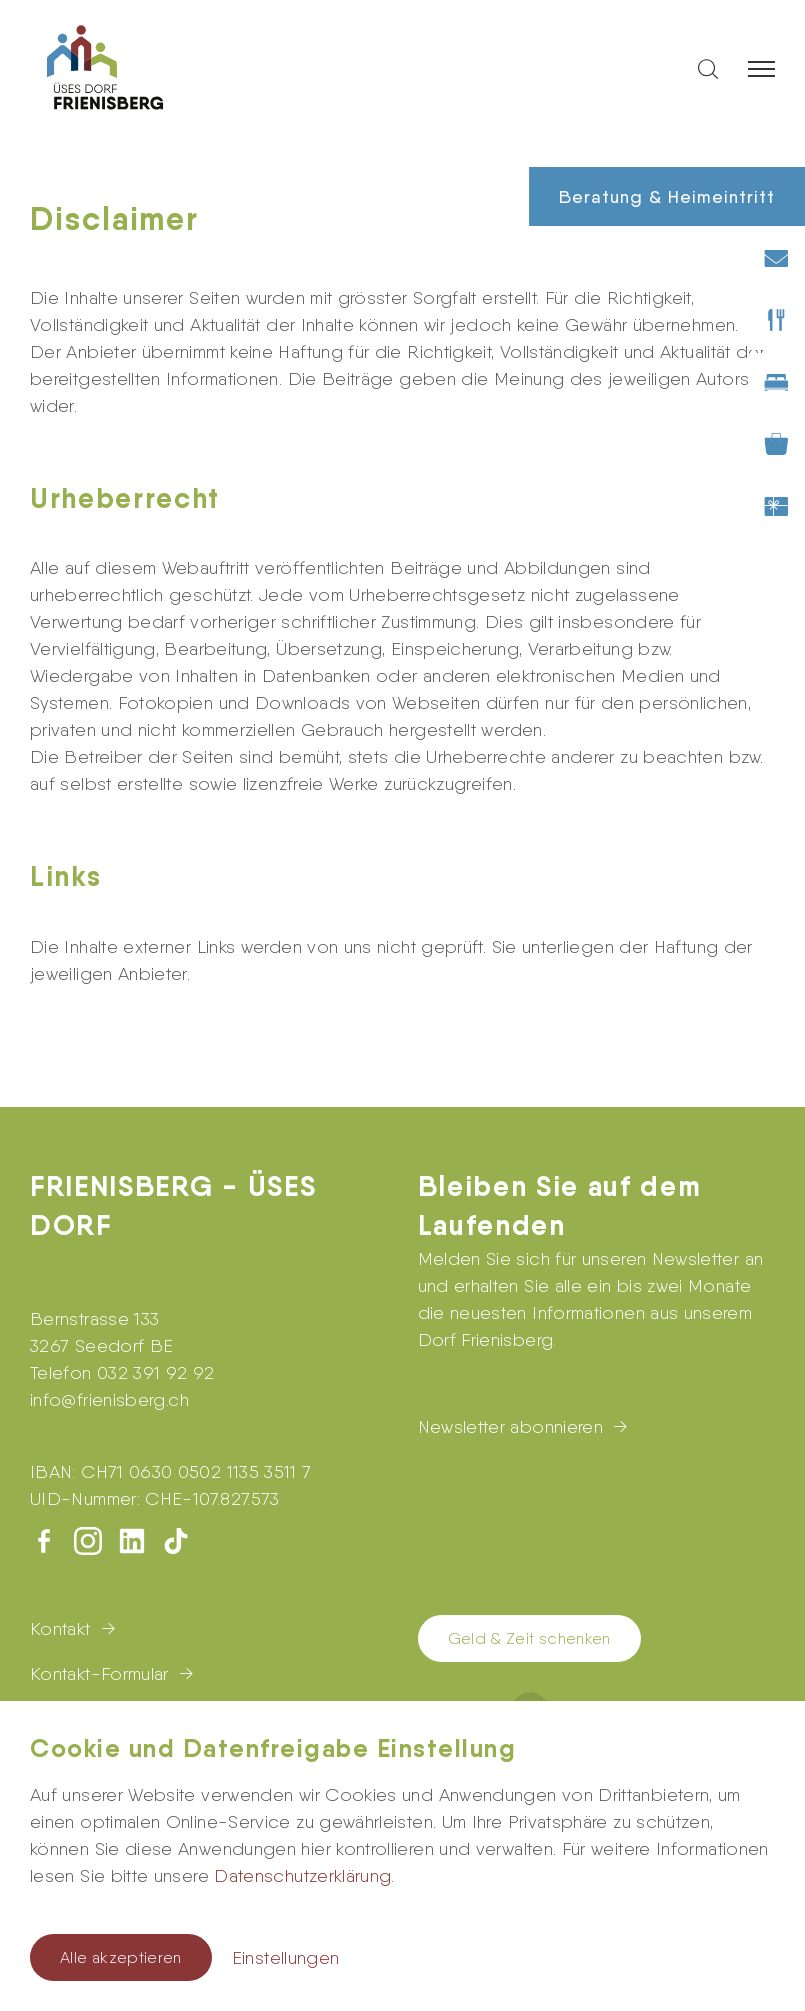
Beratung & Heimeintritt (667, 196)
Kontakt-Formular (99, 1673)
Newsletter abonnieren (511, 1426)
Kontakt (60, 1628)
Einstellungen (286, 1957)
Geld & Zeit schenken (529, 1638)
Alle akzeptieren (121, 1957)
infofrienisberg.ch (109, 1399)
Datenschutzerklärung (302, 1875)
